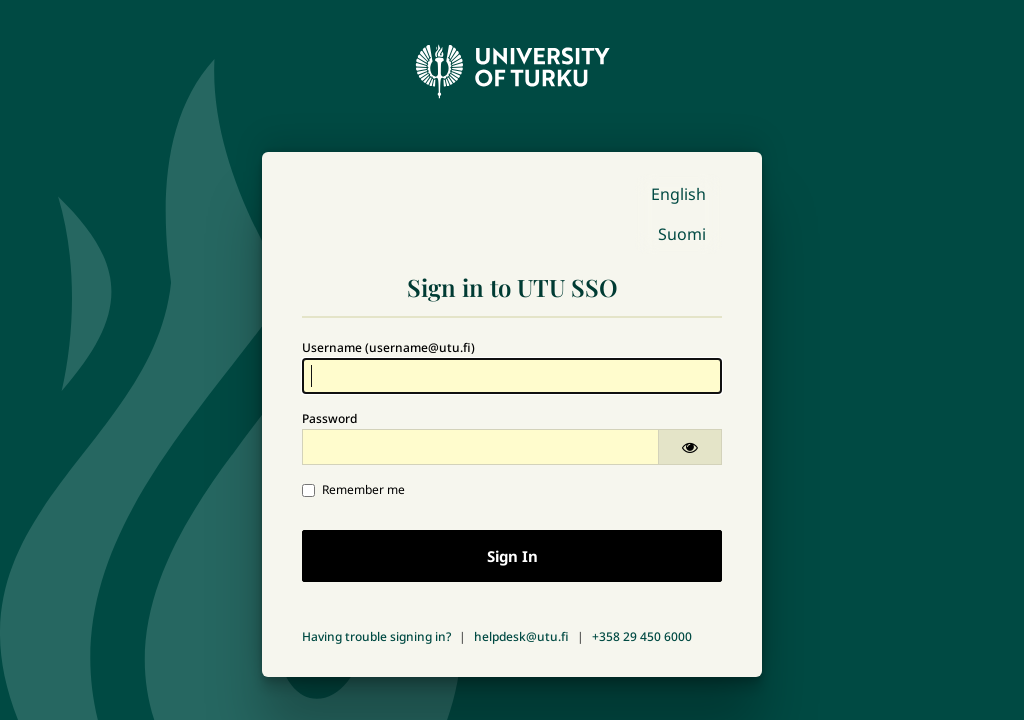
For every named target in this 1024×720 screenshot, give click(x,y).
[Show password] (690, 447)
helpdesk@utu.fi (521, 636)
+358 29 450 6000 (642, 636)
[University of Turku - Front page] (512, 66)
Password (329, 418)
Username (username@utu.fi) (388, 347)
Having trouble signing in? (376, 636)
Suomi (682, 234)
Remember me (353, 489)
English (678, 194)
